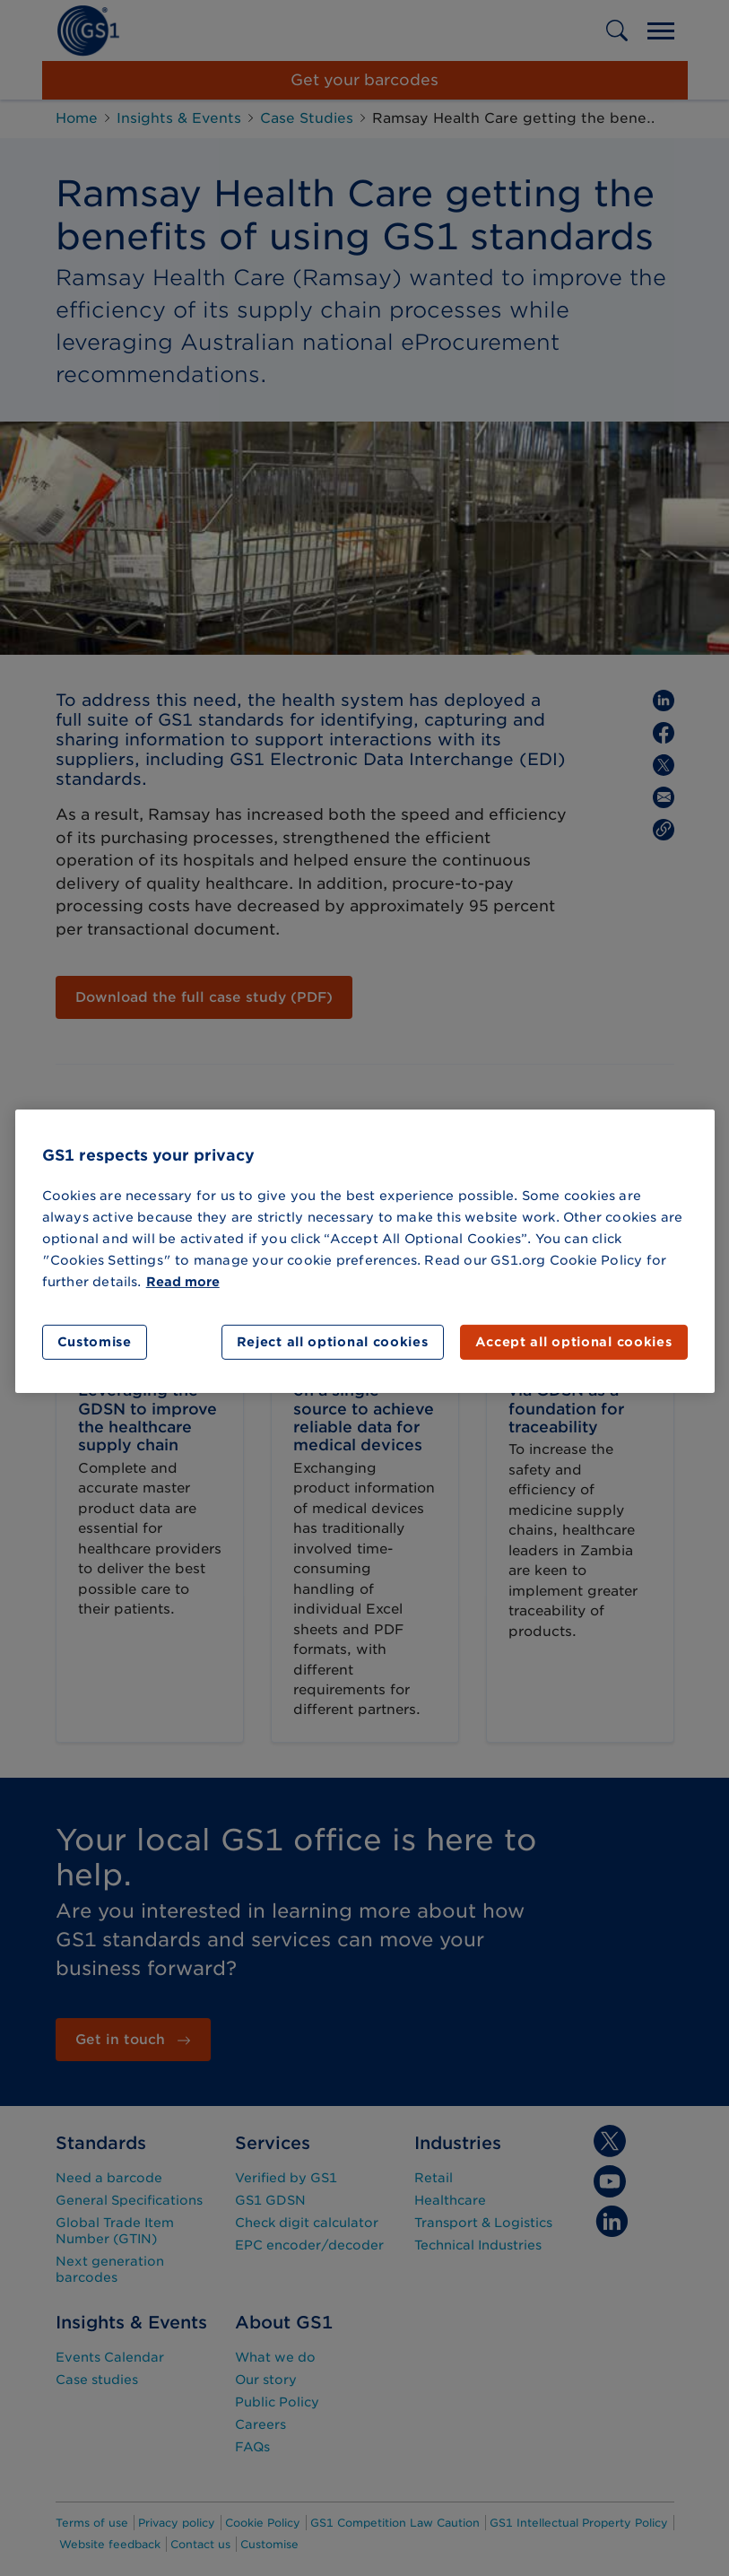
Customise (94, 1342)
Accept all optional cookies (574, 1342)
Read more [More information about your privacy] (183, 1282)
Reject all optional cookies (333, 1342)
